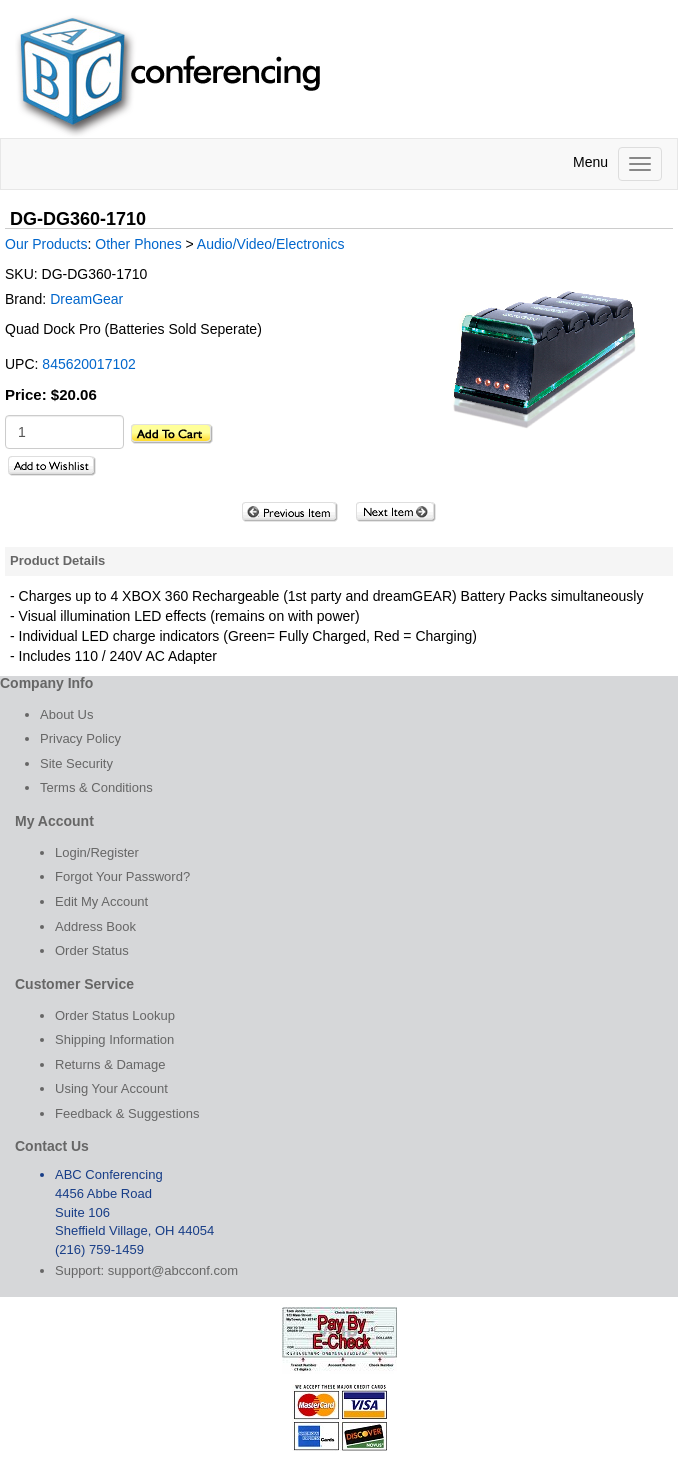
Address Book (95, 926)
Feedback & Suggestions (127, 1113)
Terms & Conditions (96, 787)
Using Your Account (111, 1088)
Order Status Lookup (115, 1015)
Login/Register (97, 852)
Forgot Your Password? (122, 876)
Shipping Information (114, 1039)
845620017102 (88, 364)
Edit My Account (101, 901)
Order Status (92, 950)
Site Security (76, 763)
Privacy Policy (80, 738)
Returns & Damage (110, 1064)
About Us (66, 714)
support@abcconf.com (173, 1270)
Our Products (46, 244)
